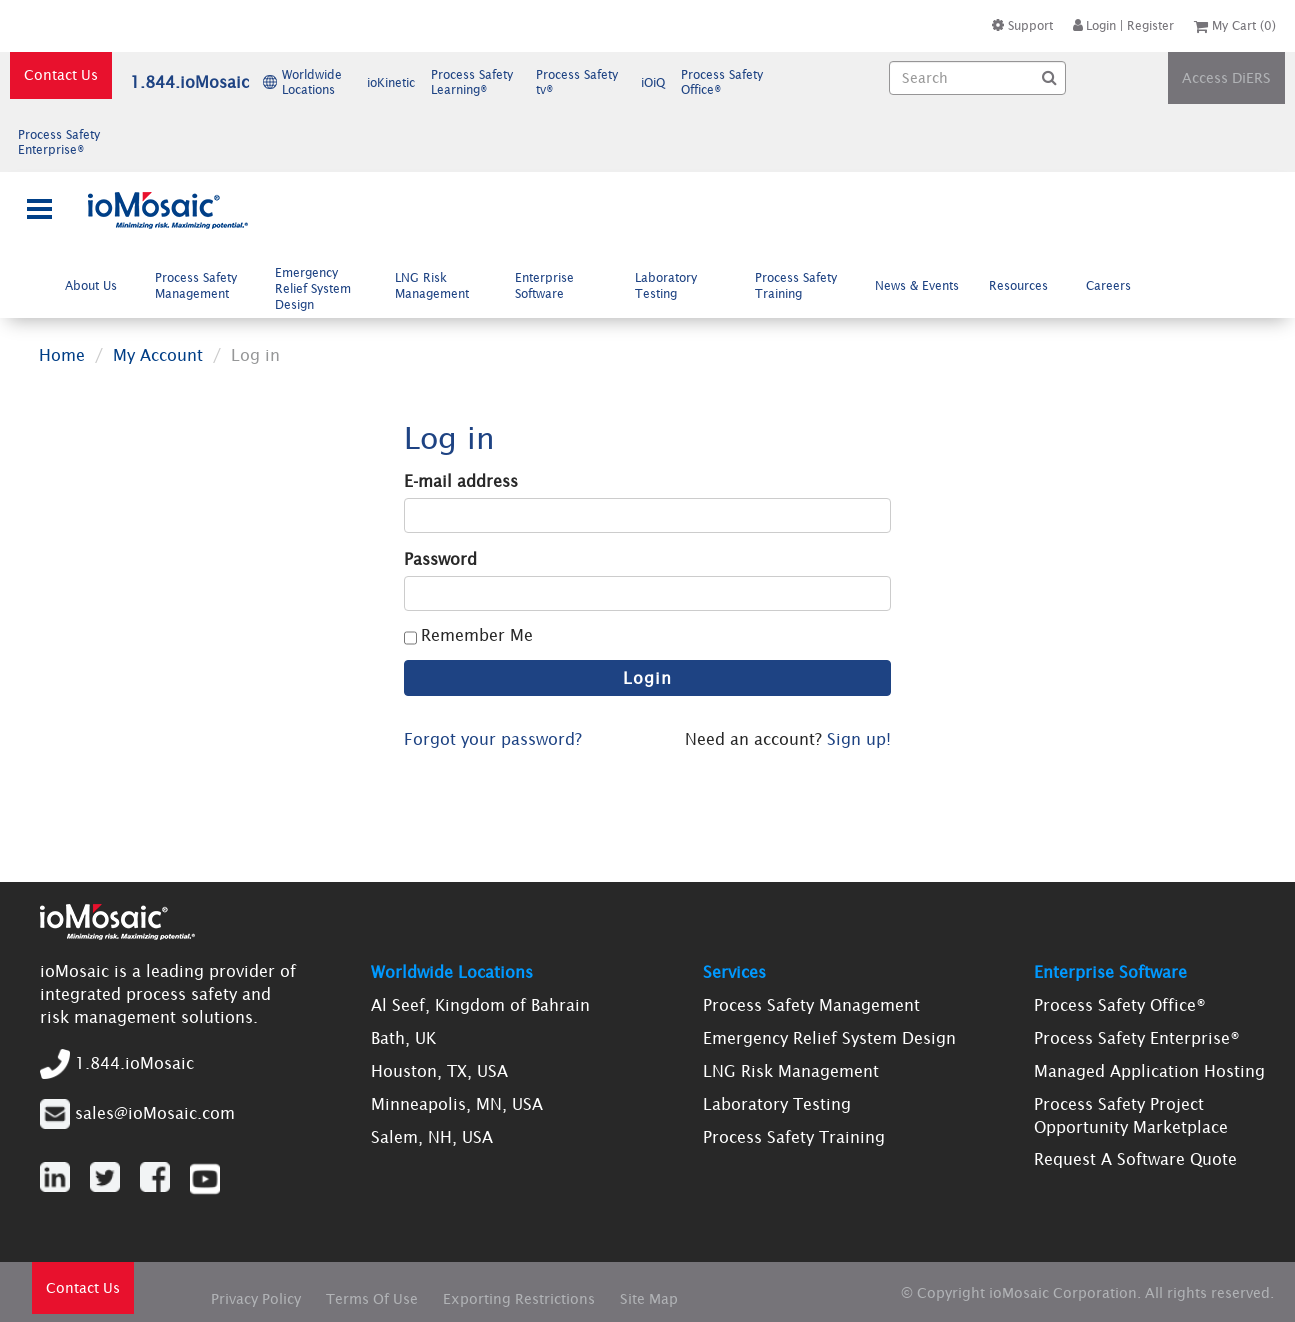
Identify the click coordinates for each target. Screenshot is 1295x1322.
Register (1150, 25)
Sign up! (859, 739)
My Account (158, 355)
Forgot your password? (493, 739)
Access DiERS (1226, 78)
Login (1094, 25)
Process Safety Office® (1120, 1005)
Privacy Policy (256, 1299)
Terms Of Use (372, 1299)
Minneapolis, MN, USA (457, 1104)
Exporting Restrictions (519, 1299)
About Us (99, 285)
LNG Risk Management (440, 286)
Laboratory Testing (666, 286)
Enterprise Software (547, 286)
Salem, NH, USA (432, 1137)
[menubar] (603, 288)
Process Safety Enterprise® (1137, 1038)
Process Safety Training (796, 286)
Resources (1026, 285)
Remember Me (477, 635)
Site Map (649, 1299)
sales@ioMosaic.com (155, 1112)
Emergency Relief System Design (313, 289)
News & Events (917, 285)
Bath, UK (403, 1038)
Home (62, 355)
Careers (1116, 285)
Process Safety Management (200, 286)
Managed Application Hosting (1149, 1071)
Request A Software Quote (1135, 1159)
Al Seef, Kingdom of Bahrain (480, 1005)
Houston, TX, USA (439, 1071)
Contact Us (61, 75)
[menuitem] (96, 285)
